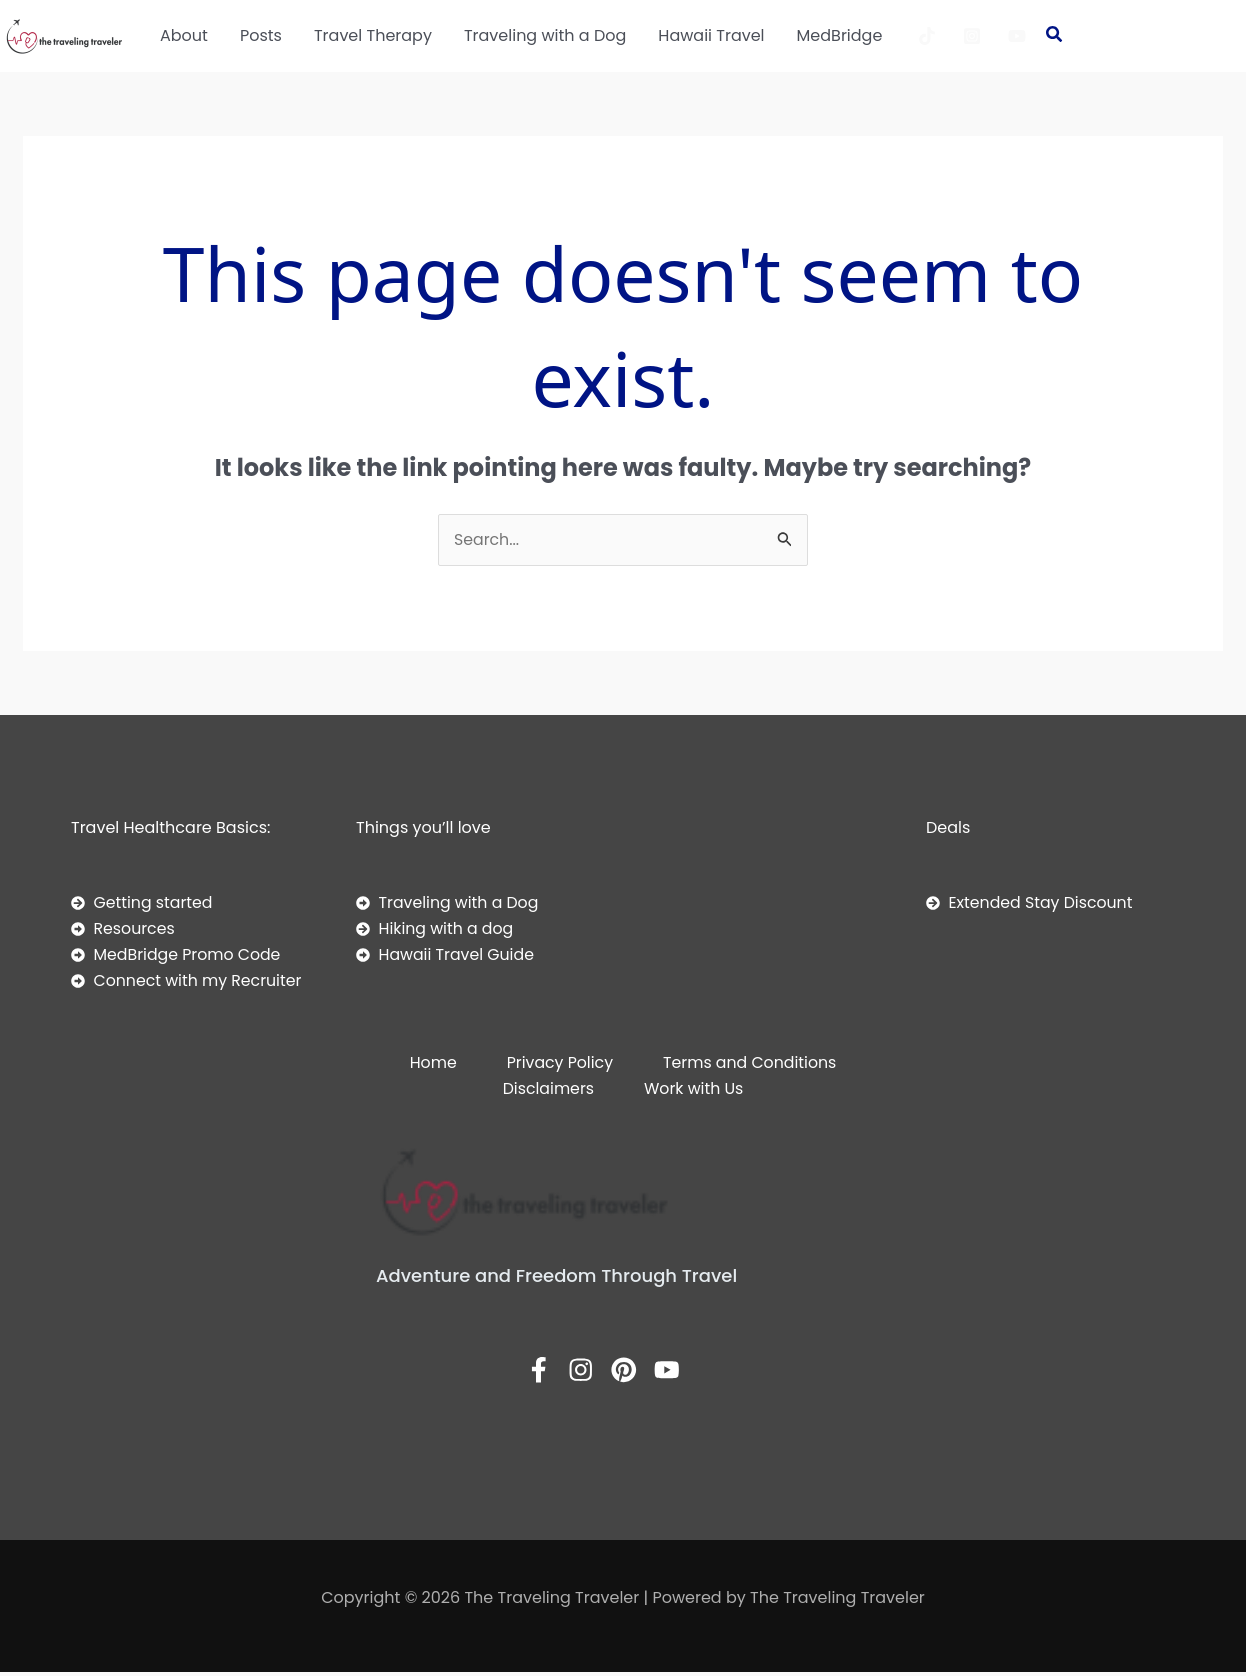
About (184, 35)
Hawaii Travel (711, 35)
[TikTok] (927, 36)
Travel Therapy (373, 35)
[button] (1055, 36)
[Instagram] (972, 36)
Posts (261, 35)
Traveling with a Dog (545, 35)
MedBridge (840, 35)
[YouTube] (1017, 36)
